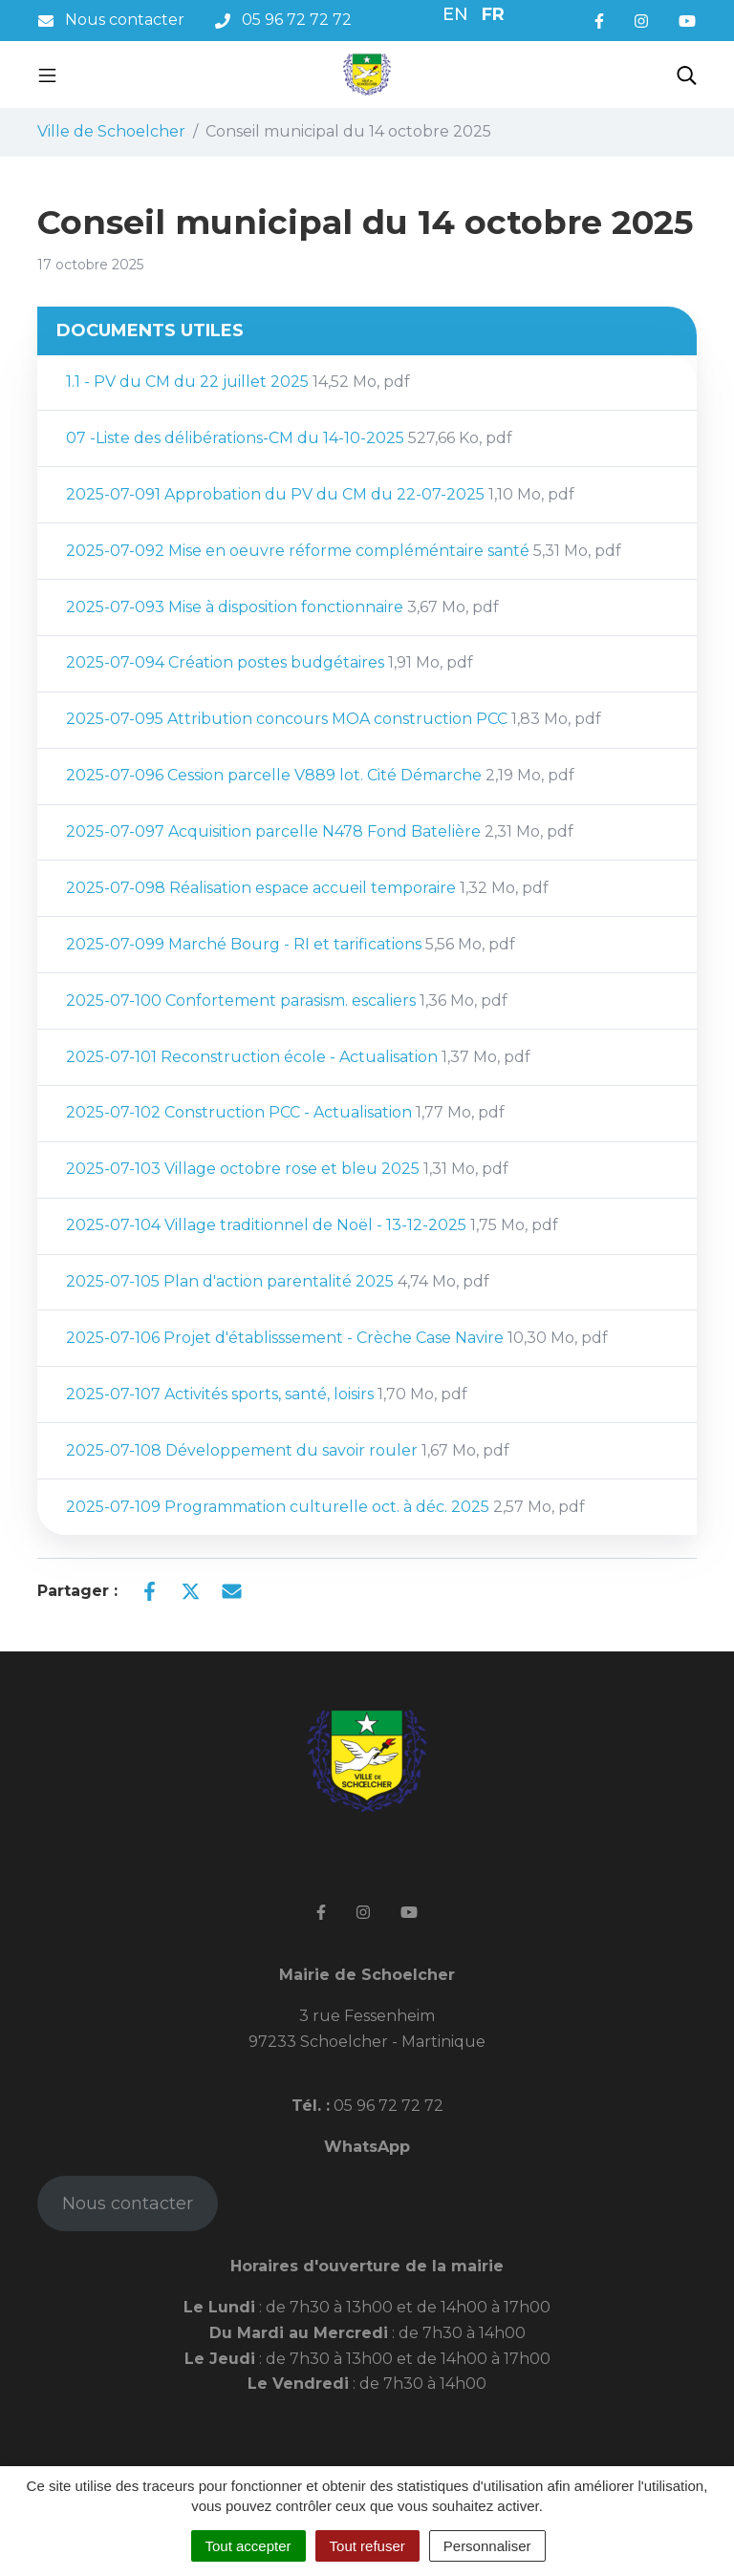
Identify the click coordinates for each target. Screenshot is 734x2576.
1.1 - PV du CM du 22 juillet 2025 (238, 382)
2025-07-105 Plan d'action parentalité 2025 (277, 1281)
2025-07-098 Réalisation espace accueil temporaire (307, 888)
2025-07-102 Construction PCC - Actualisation (285, 1112)
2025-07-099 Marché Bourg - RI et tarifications (290, 944)
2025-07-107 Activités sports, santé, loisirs (266, 1394)
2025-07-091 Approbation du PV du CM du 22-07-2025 (320, 494)
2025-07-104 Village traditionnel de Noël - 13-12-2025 (312, 1225)
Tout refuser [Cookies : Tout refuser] (367, 2546)
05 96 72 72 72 (386, 2106)
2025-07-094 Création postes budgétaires (269, 662)
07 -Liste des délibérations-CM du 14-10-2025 (289, 438)
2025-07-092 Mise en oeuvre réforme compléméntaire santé (343, 551)
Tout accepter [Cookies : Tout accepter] (248, 2546)
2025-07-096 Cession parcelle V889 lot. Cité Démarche (320, 775)
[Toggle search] (686, 74)
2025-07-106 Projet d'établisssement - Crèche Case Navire (337, 1338)
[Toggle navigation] (47, 74)
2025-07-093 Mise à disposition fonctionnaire (282, 607)
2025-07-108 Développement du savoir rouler (287, 1450)
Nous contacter (127, 2203)
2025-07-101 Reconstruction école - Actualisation (298, 1057)
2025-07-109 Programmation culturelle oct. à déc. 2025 (325, 1507)
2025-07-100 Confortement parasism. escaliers (286, 1000)
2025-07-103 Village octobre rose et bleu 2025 (287, 1169)
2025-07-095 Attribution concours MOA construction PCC (333, 719)
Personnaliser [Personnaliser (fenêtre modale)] (487, 2546)
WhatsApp (367, 2147)
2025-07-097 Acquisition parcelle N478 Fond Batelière (319, 831)
